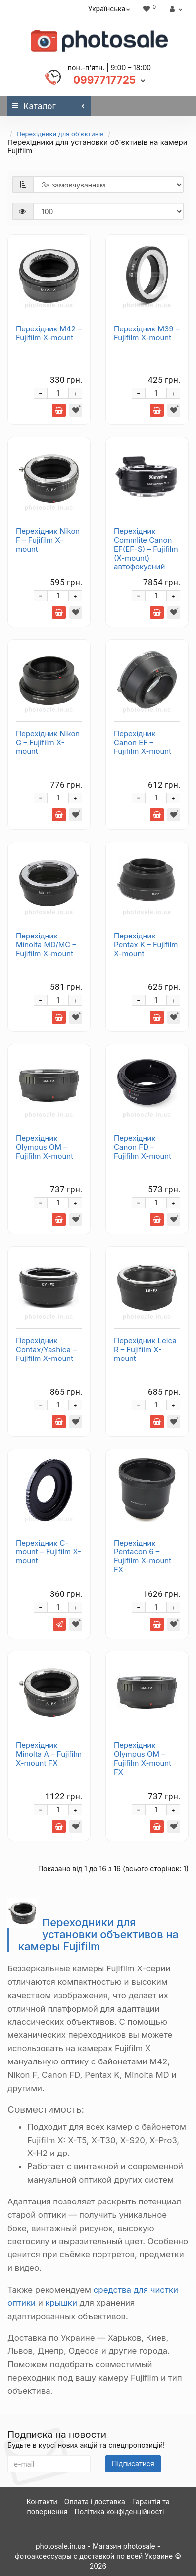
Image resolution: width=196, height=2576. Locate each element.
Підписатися (133, 2463)
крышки (61, 2303)
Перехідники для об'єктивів (59, 134)
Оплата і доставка (94, 2501)
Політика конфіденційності (119, 2511)
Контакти (41, 2501)
